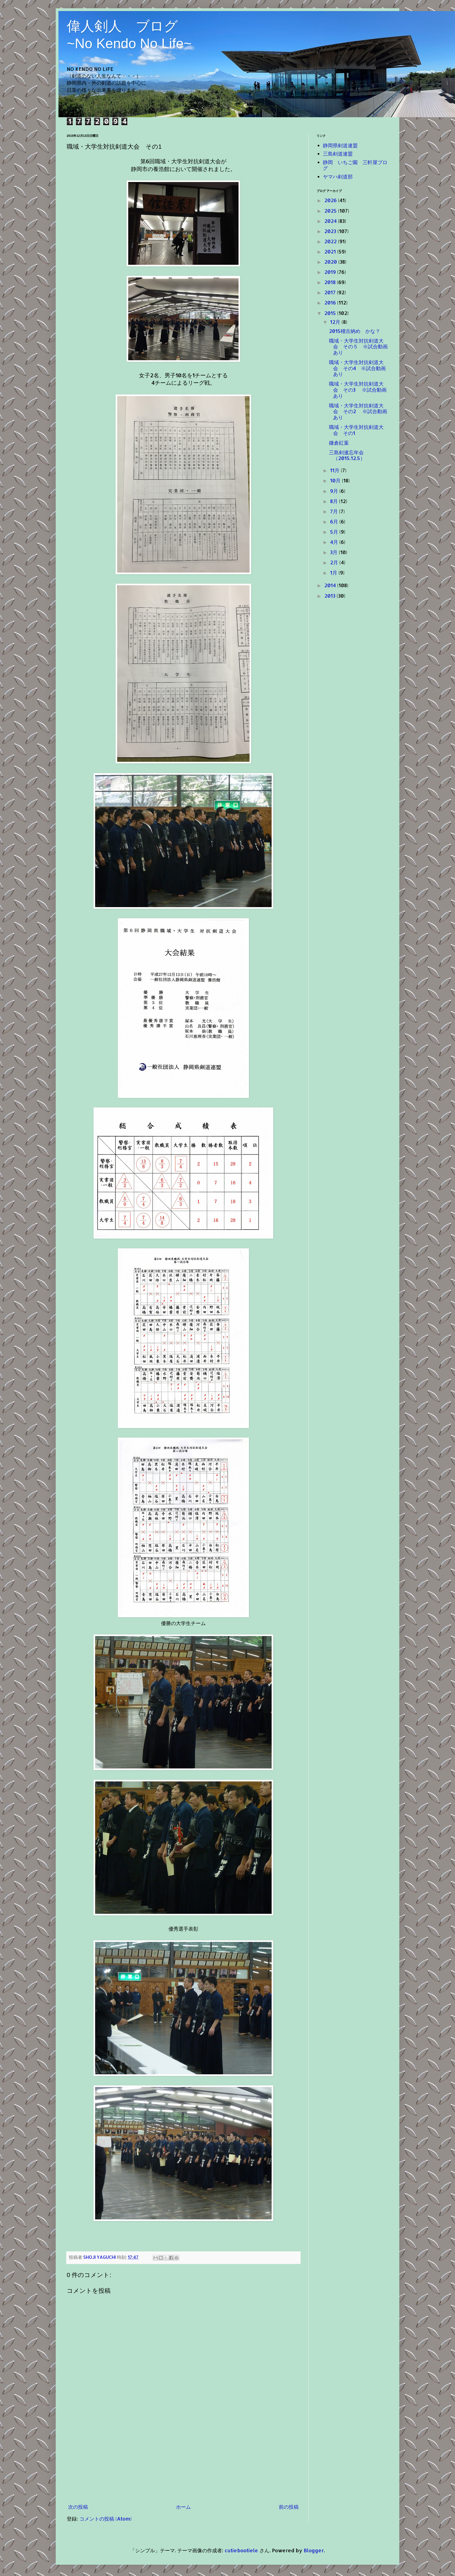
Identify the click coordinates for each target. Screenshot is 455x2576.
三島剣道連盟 (338, 153)
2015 (330, 313)
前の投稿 (289, 2506)
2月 (334, 562)
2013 (330, 595)
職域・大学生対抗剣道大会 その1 (356, 430)
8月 (334, 501)
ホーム (183, 2506)
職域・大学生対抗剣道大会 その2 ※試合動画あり (358, 411)
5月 (334, 531)
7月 (334, 511)
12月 (336, 322)
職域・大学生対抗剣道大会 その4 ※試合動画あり (357, 368)
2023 (331, 231)
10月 (336, 480)
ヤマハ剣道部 (338, 176)
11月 (335, 470)
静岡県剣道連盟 (340, 145)
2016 (330, 302)
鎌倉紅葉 (339, 442)
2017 (330, 292)
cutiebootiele (241, 2550)
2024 (331, 221)
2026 (331, 200)
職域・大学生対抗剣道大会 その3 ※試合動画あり (358, 389)
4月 (334, 542)
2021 (330, 251)
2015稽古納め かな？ (354, 331)
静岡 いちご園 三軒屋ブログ (355, 165)
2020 (331, 261)
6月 (334, 521)
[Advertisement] (183, 2458)
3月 (334, 552)
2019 (330, 272)
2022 (331, 241)
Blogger (314, 2550)
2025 (331, 210)
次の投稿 (78, 2506)
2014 (330, 585)
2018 (330, 282)
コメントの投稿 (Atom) (105, 2518)
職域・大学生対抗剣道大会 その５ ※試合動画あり (358, 346)
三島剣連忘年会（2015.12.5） (347, 455)
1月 (334, 572)
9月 (334, 491)
